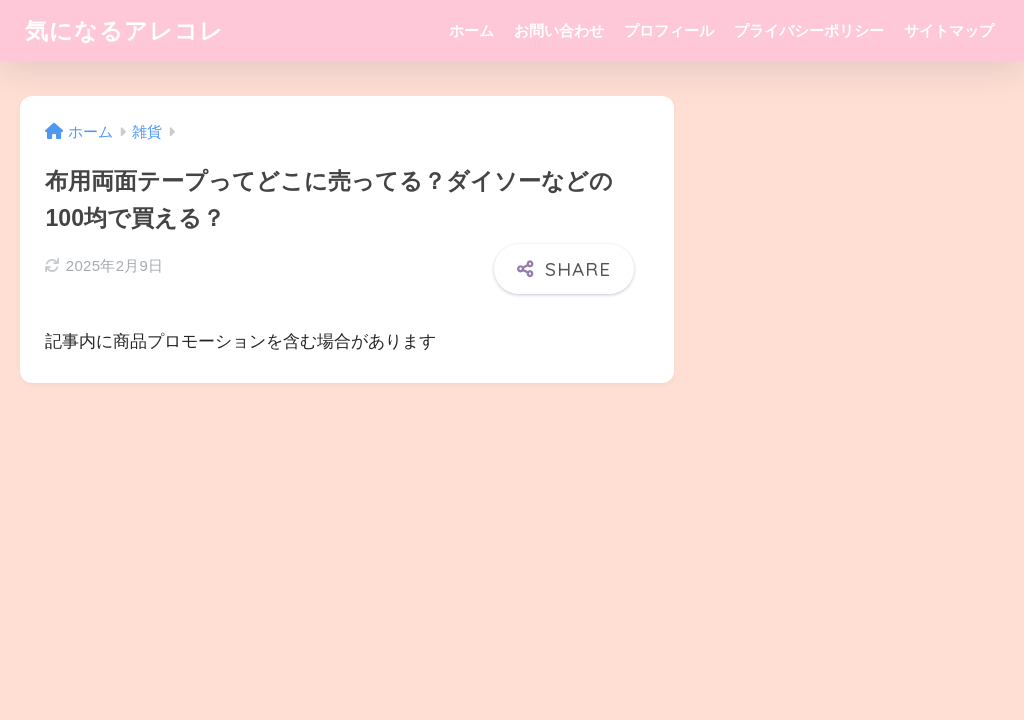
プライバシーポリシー (809, 30)
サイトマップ (949, 30)
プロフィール (669, 30)
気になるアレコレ (124, 30)
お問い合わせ (559, 30)
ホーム (471, 30)
